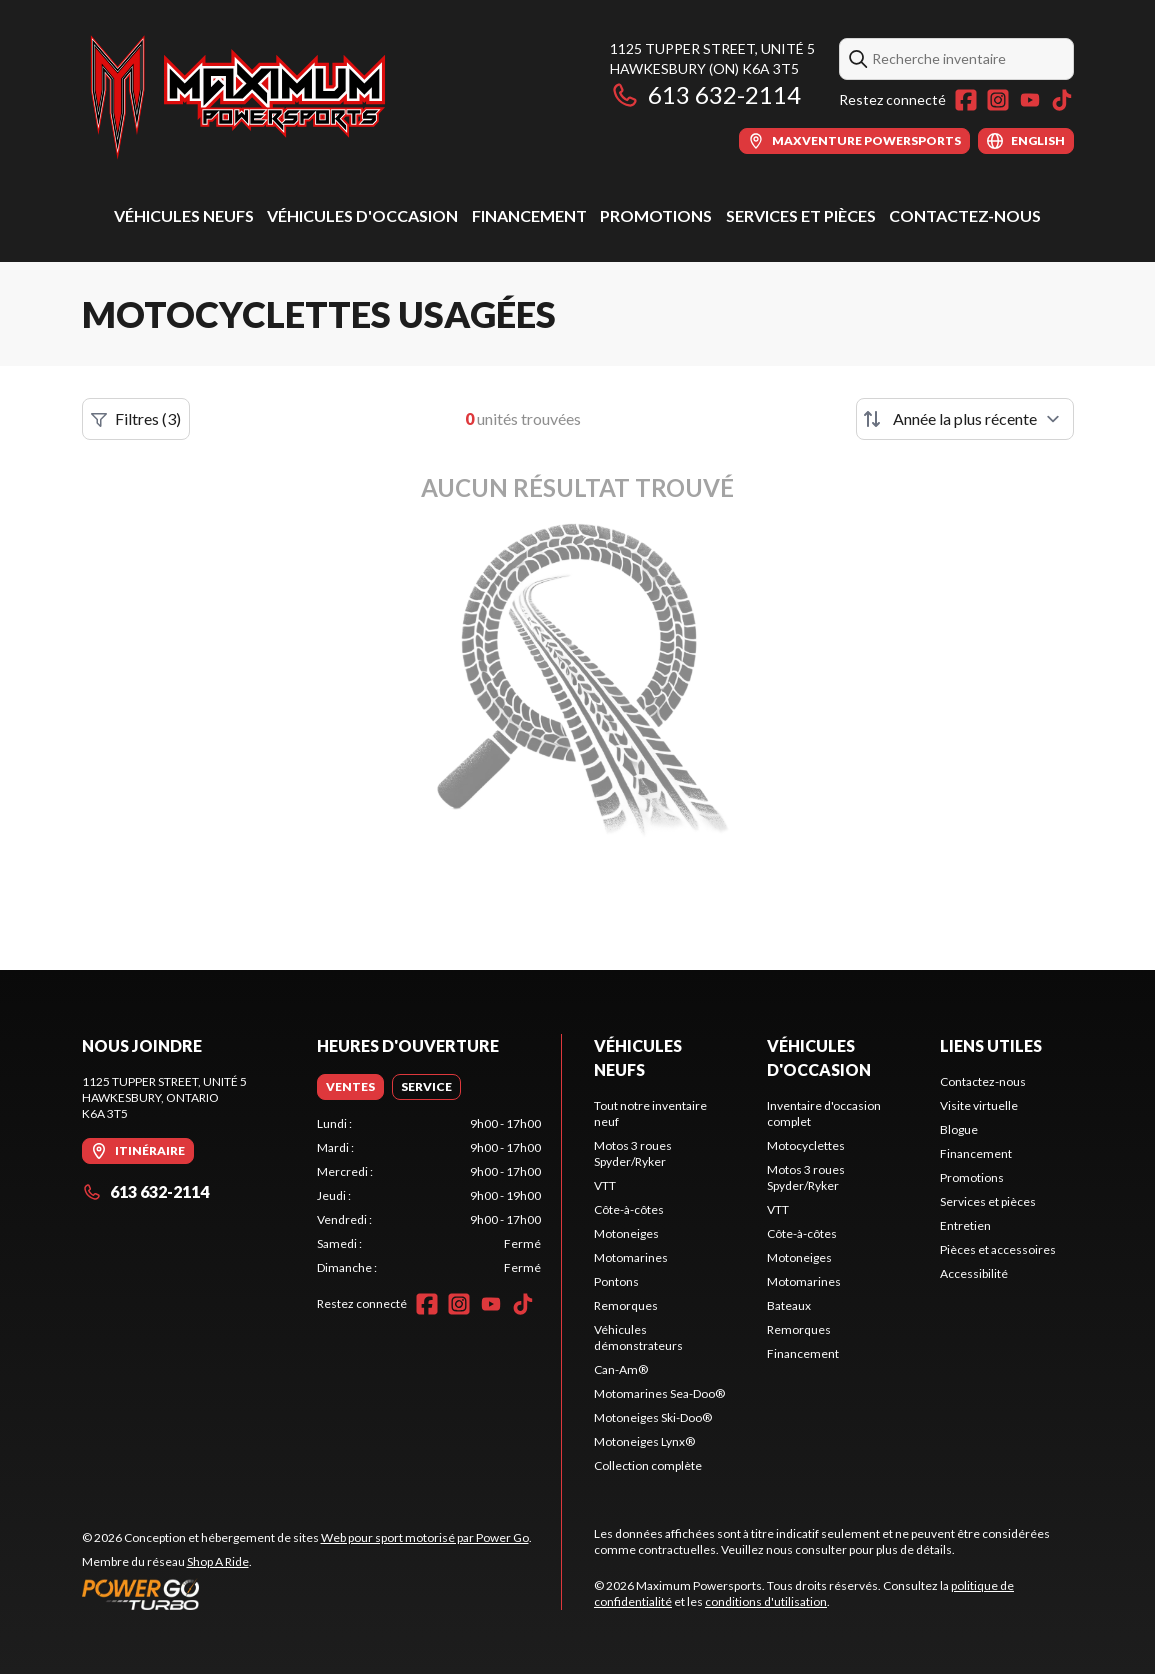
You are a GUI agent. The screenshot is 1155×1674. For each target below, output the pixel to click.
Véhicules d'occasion (362, 215)
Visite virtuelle (979, 1105)
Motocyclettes (806, 1145)
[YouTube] (1030, 100)
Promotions (656, 215)
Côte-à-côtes (629, 1209)
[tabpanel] (429, 1196)
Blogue (959, 1129)
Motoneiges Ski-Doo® (653, 1417)
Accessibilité (974, 1273)
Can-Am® (621, 1369)
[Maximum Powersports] (238, 96)
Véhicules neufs (184, 215)
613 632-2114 (705, 94)
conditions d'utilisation (766, 1601)
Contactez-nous (965, 215)
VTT (605, 1185)
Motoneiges (626, 1233)
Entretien (965, 1225)
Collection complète (648, 1465)
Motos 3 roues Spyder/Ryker (633, 1153)
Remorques (626, 1305)
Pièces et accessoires (998, 1249)
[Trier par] (965, 419)
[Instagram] (998, 100)
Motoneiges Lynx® (644, 1441)
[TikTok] (1062, 100)
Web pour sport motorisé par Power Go (425, 1537)
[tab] (350, 1087)
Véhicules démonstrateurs (638, 1337)
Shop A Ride (218, 1561)
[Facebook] (966, 100)
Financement (529, 215)
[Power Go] (307, 1594)
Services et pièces (801, 215)
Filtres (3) (136, 419)
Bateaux (789, 1305)
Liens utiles (991, 1045)
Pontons (616, 1281)
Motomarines (631, 1257)
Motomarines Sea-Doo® (659, 1393)
